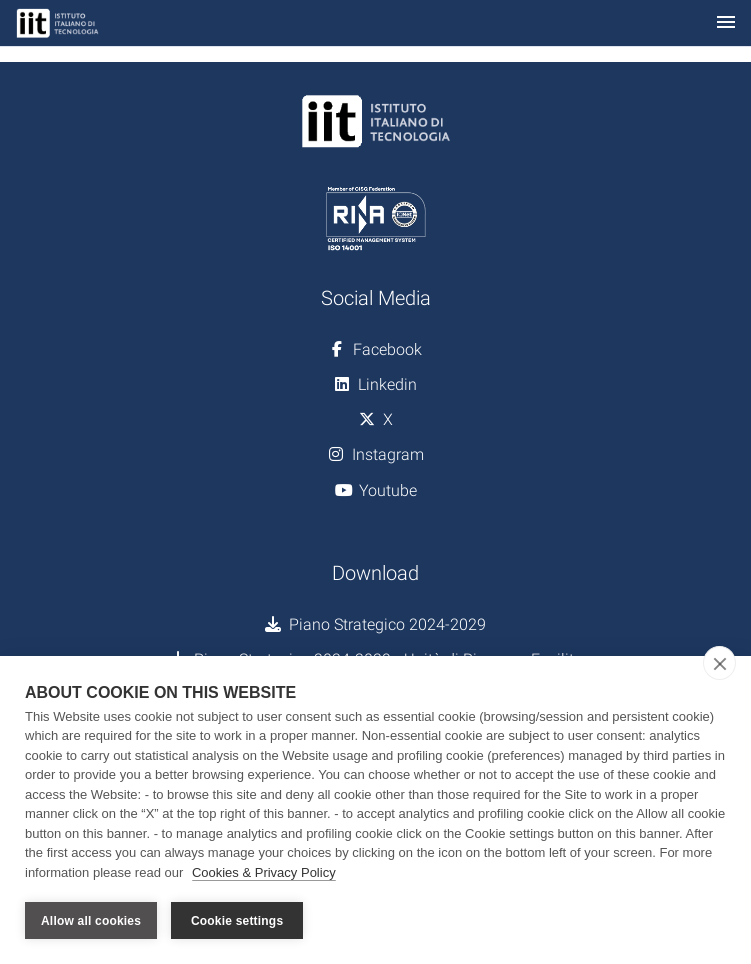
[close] (719, 663)
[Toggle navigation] (726, 23)
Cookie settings (237, 921)
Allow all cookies (91, 921)
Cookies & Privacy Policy (264, 872)
